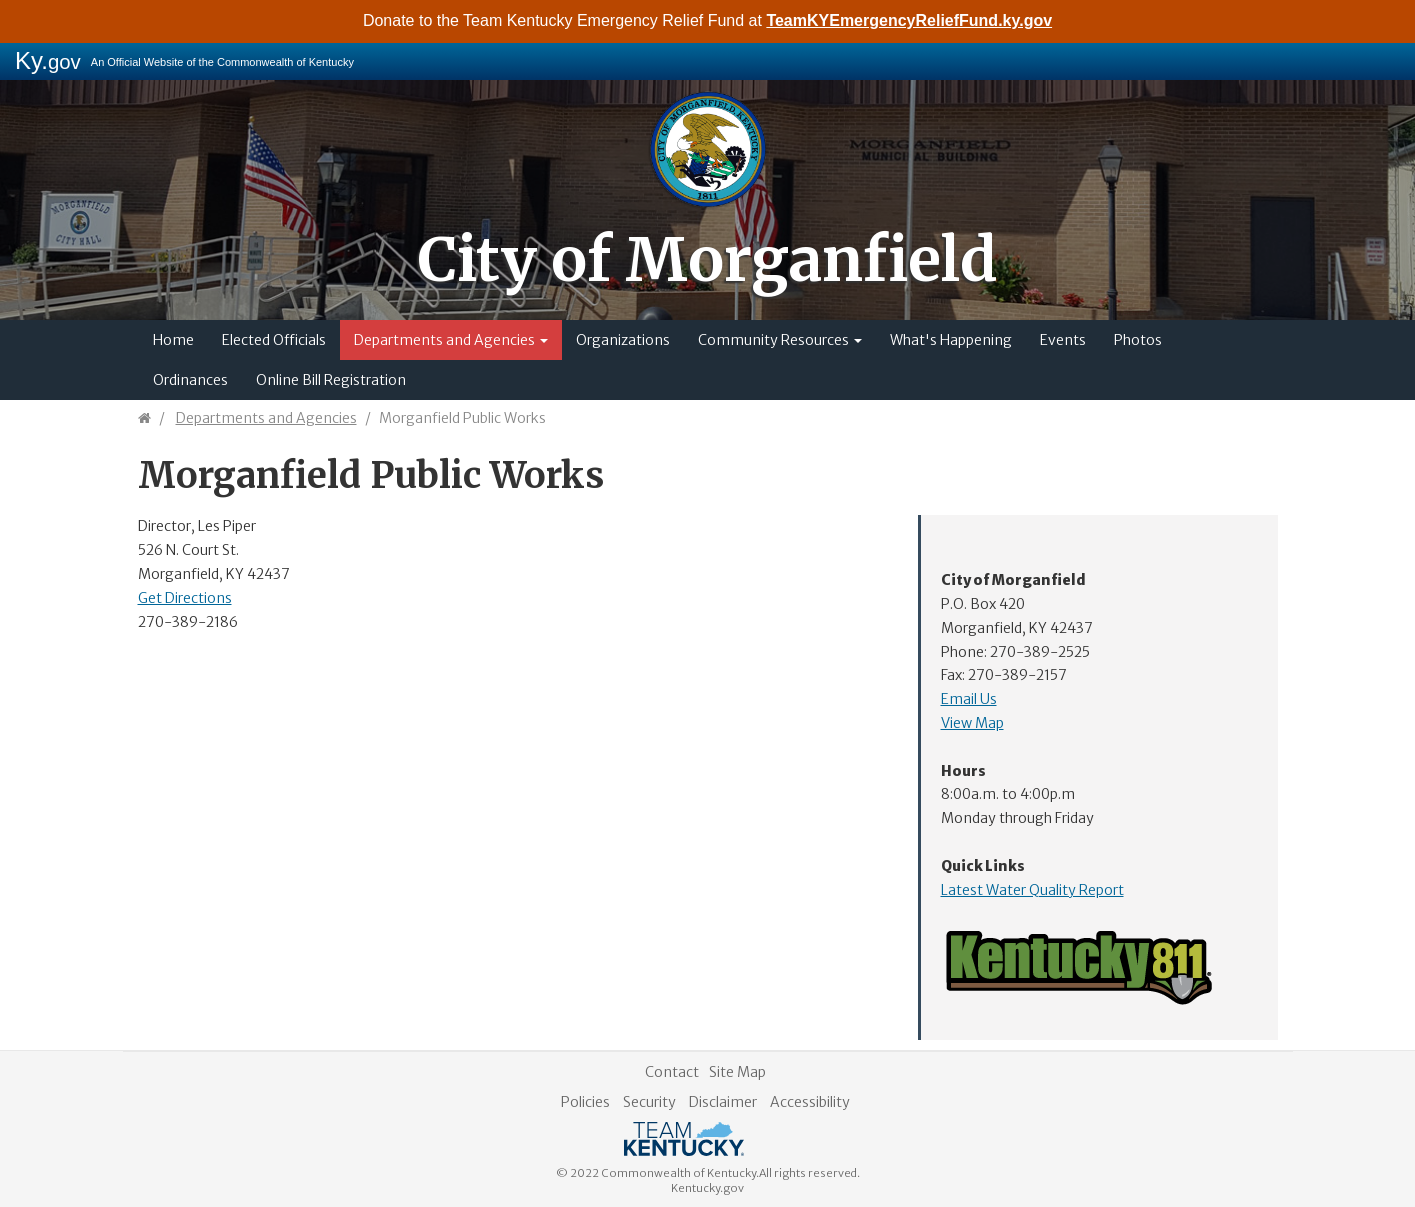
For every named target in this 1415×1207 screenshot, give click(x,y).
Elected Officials (274, 340)
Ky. (48, 60)
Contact (672, 1072)
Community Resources (780, 340)
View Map (972, 723)
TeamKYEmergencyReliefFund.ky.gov (909, 20)
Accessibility (810, 1102)
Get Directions (185, 598)
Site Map (737, 1072)
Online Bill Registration (331, 380)
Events (1063, 340)
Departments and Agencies (451, 340)
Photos (1138, 340)
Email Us (969, 699)
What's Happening (951, 340)
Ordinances (190, 380)
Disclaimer (723, 1102)
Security (649, 1102)
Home (173, 340)
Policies (585, 1102)
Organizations (623, 340)
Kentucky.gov (707, 1188)
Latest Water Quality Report (1032, 890)
